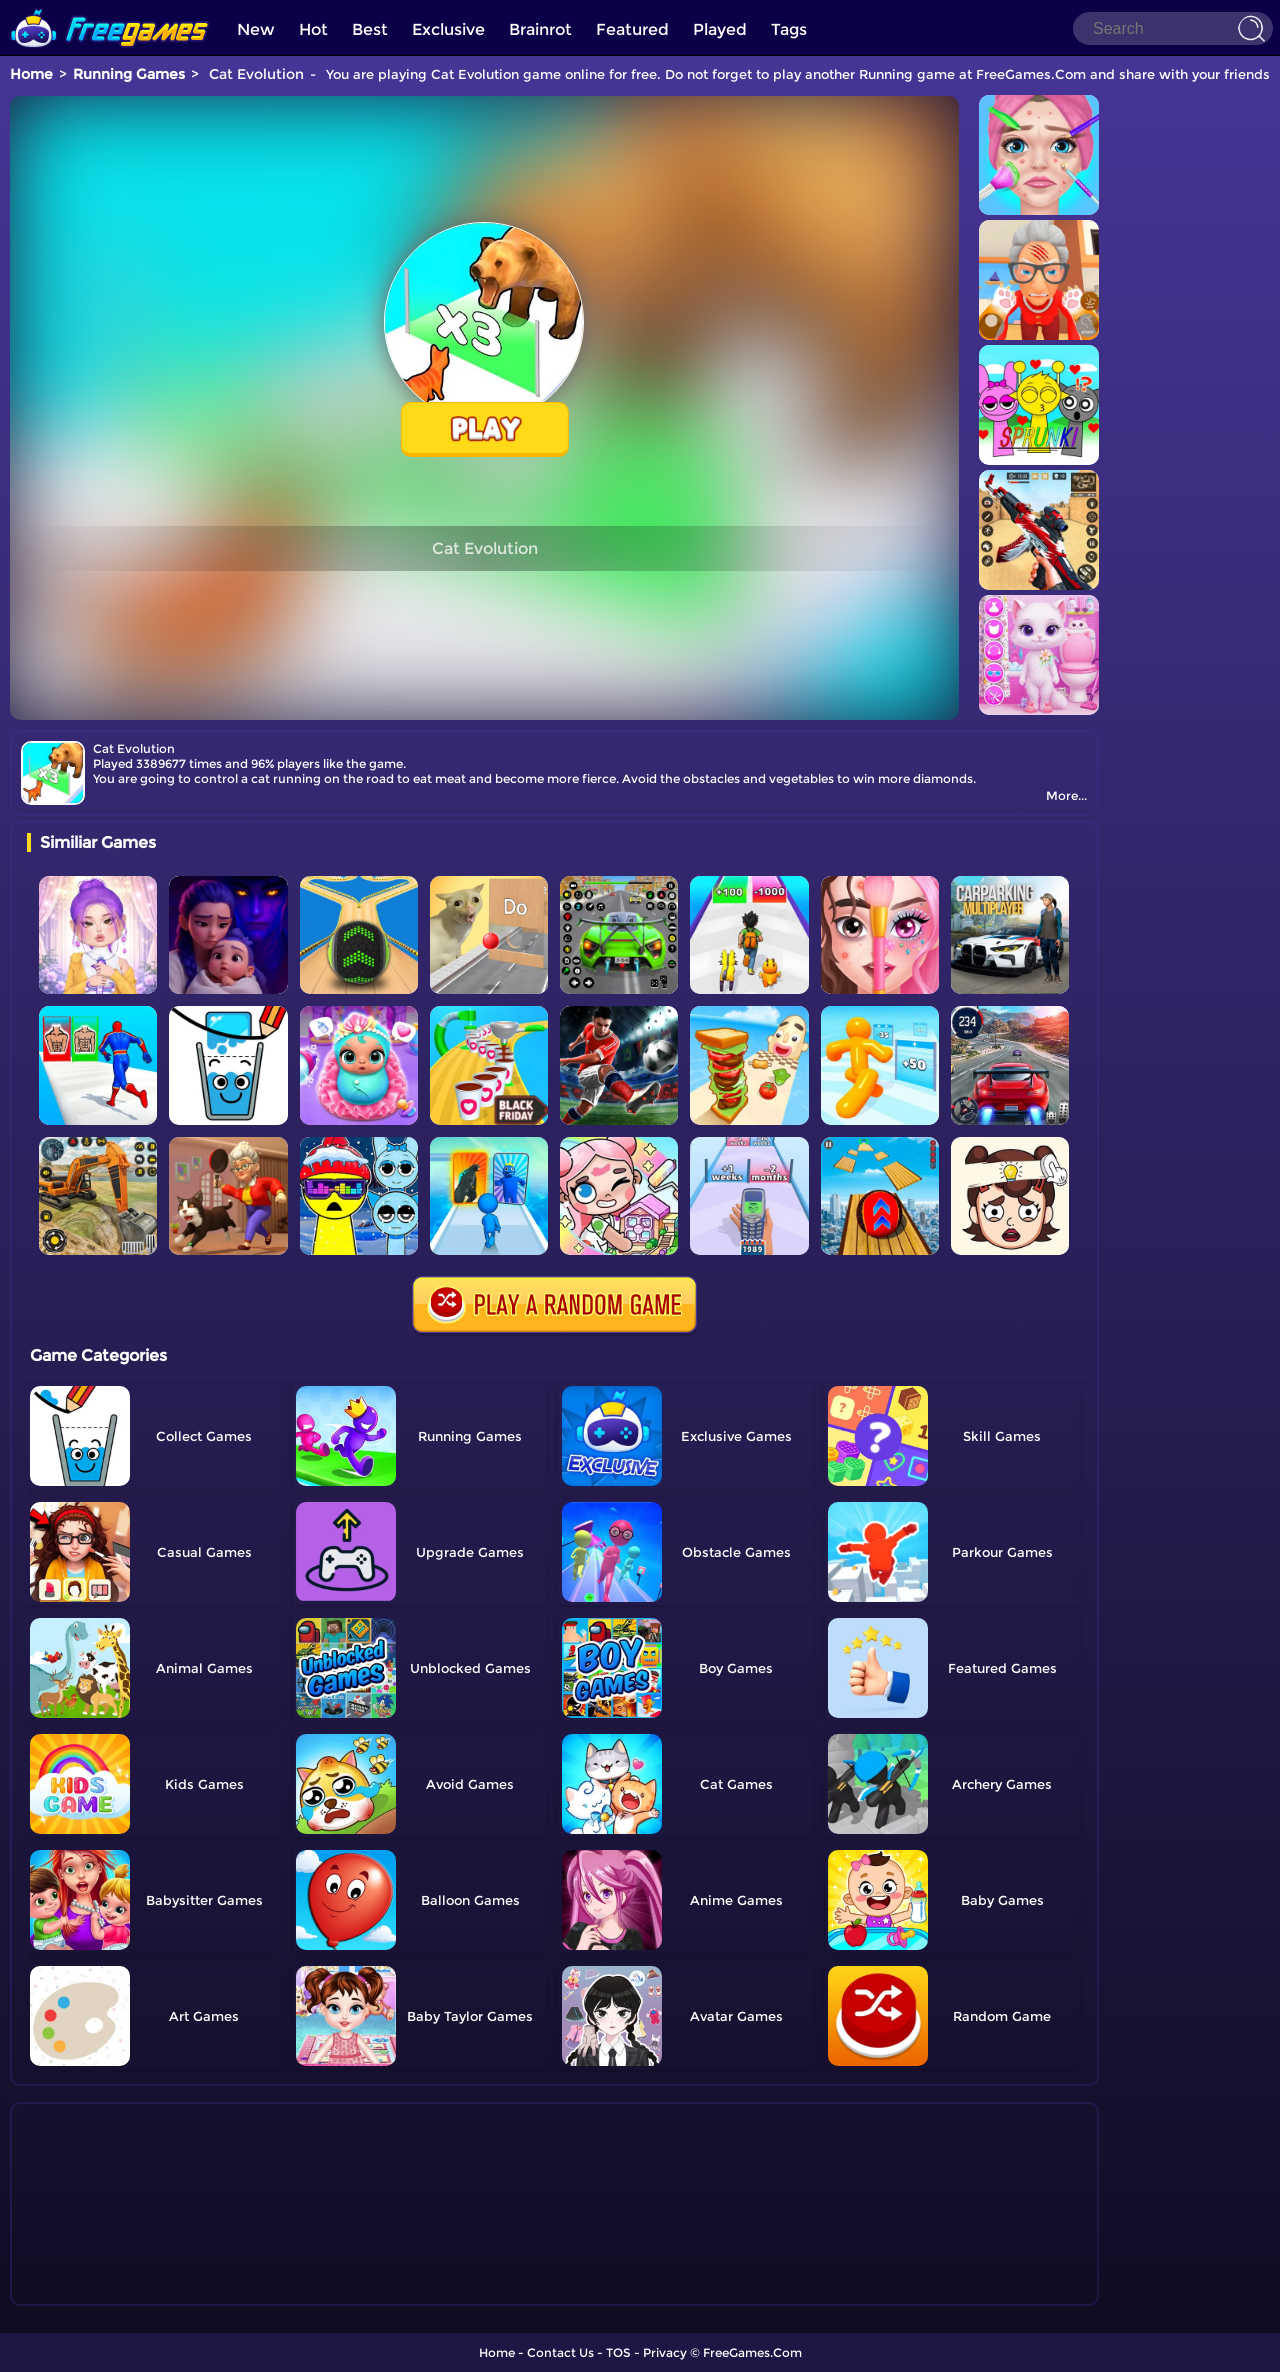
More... (1066, 795)
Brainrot (540, 29)
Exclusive (448, 29)
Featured (632, 29)
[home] (110, 7)
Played (720, 29)
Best (370, 29)
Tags (789, 29)
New (256, 29)
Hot (313, 29)
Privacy (665, 2352)
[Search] (1173, 28)
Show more (93, 2291)
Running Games (129, 74)
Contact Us (560, 2352)
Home (31, 74)
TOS (618, 2352)
